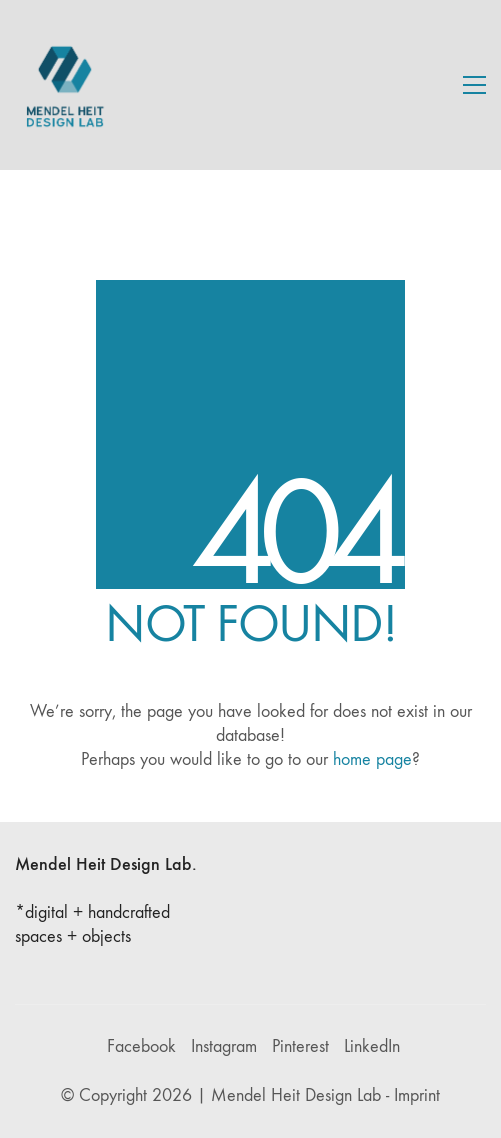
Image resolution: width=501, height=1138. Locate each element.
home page (372, 759)
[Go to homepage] (65, 85)
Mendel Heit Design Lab (296, 1095)
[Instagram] (224, 1047)
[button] (474, 85)
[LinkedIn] (372, 1047)
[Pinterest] (300, 1047)
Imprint (417, 1095)
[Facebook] (141, 1047)
